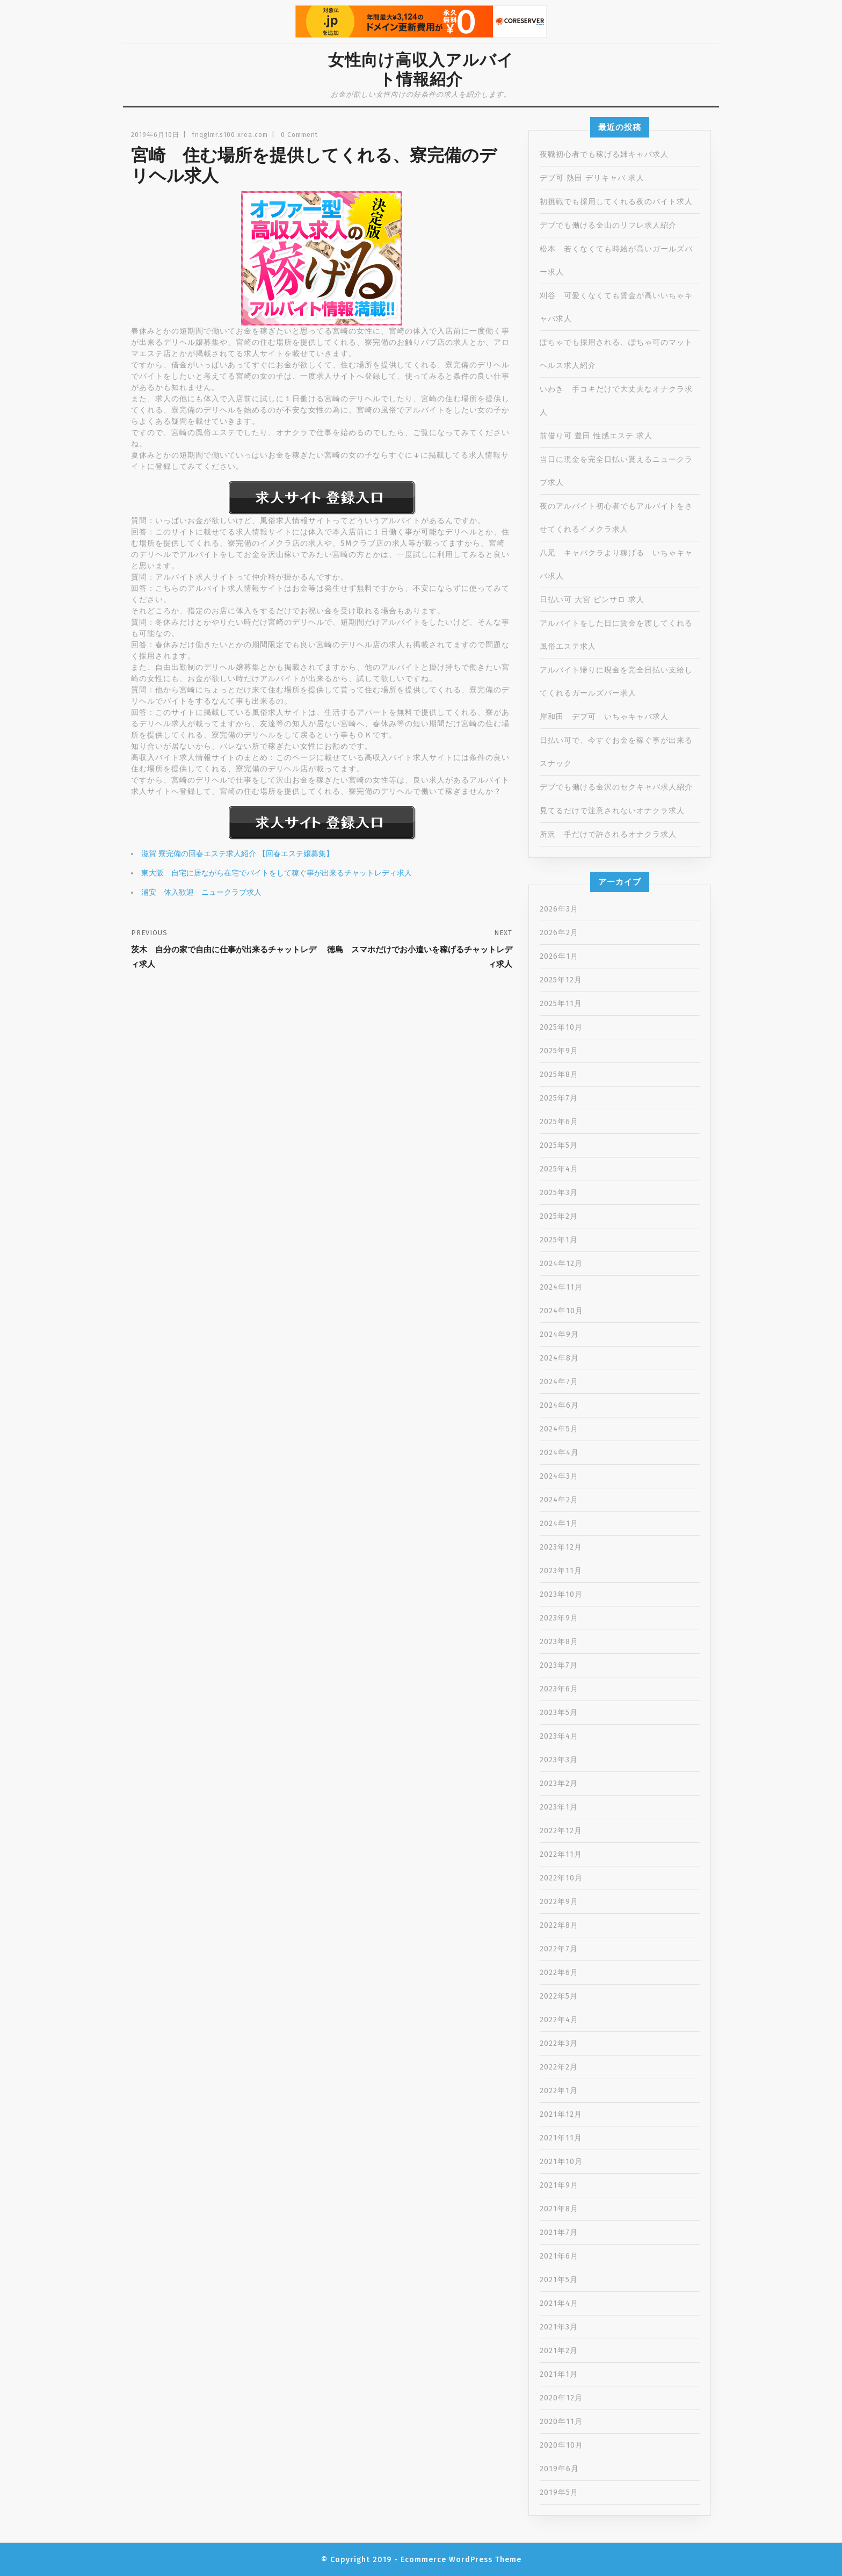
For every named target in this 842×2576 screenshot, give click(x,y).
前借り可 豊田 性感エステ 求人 (596, 435)
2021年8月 (559, 2208)
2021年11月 (561, 2138)
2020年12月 (561, 2398)
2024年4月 (559, 1452)
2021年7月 (559, 2232)
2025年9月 (559, 1050)
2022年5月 (559, 1996)
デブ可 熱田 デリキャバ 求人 (592, 178)
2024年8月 (559, 1358)
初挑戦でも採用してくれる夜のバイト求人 (616, 201)
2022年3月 (559, 2043)
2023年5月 (559, 1712)
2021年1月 (559, 2374)
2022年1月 (559, 2090)
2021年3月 (559, 2327)
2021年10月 (561, 2161)
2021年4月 (559, 2303)
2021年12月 (561, 2114)
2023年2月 (559, 1783)
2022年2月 (559, 2067)
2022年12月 (561, 1830)
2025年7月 (559, 1098)
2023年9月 (559, 1618)
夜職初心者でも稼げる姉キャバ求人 (604, 154)
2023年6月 (559, 1689)
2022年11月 (561, 1854)
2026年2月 (559, 932)
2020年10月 (561, 2445)
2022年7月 (559, 1948)
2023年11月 (561, 1570)
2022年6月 (559, 1972)
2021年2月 (559, 2350)
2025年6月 (559, 1121)
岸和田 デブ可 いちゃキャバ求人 (604, 716)
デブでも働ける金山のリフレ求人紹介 (608, 225)
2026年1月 (559, 956)
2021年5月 (559, 2279)
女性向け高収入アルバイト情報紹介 (421, 69)
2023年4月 (559, 1736)
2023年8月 (559, 1641)
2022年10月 (561, 1878)
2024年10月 (561, 1310)
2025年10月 (561, 1027)
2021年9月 (559, 2185)
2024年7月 (559, 1381)
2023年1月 (559, 1807)
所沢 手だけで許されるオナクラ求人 (608, 834)
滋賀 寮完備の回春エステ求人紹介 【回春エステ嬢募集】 (237, 853)
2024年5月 (559, 1429)
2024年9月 (559, 1334)
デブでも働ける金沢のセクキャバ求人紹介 (616, 787)
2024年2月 (559, 1499)
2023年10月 (561, 1594)
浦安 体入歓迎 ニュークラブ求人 (201, 892)
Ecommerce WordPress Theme (461, 2559)
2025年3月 (559, 1192)
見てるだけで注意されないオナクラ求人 (612, 810)
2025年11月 (561, 1003)
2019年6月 (559, 2468)
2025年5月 (559, 1145)
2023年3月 (559, 1759)
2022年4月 (559, 2019)
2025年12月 (561, 980)
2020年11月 (561, 2421)
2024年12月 (561, 1263)
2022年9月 (559, 1901)
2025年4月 (559, 1169)
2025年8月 (559, 1074)
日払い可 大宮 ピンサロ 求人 (592, 599)
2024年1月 (559, 1523)
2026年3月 (559, 909)
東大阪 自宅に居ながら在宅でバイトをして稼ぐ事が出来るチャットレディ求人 (276, 873)
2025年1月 (559, 1239)
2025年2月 (559, 1216)
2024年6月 (559, 1405)
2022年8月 (559, 1925)
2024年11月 (561, 1287)
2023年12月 (561, 1547)
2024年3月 (559, 1476)
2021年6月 (559, 2256)
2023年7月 (559, 1665)
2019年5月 (559, 2492)
